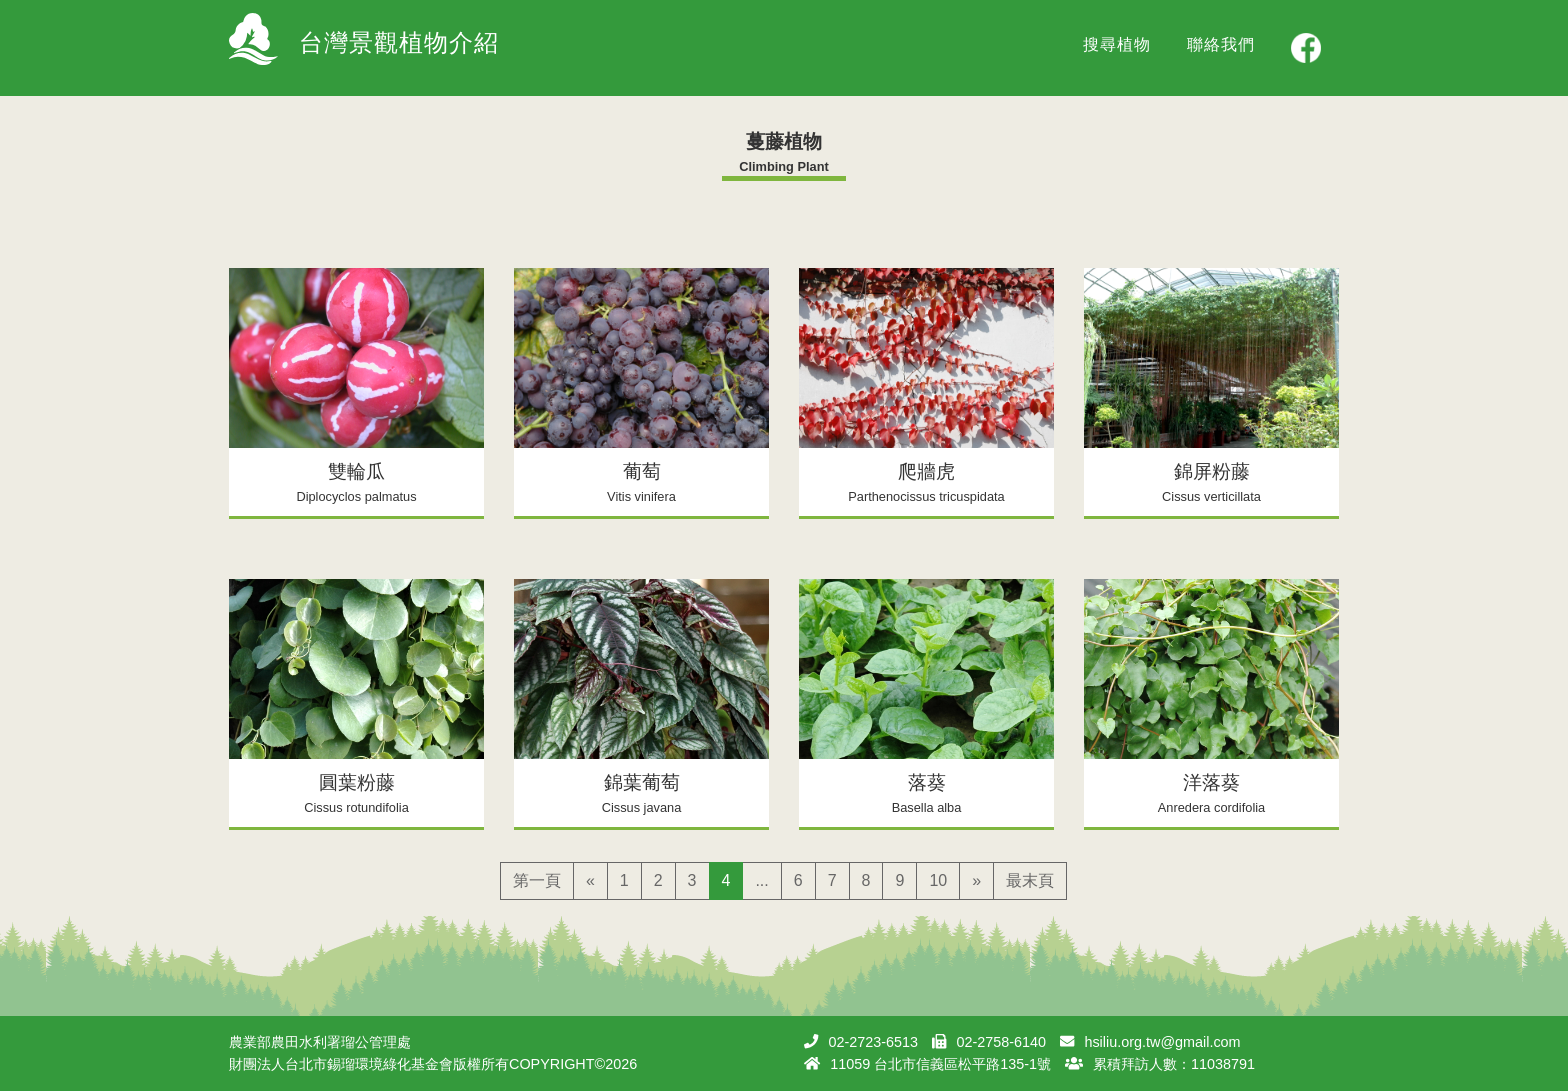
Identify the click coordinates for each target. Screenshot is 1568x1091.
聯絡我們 (1221, 44)
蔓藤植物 (784, 141)
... (761, 880)
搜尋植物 (1117, 44)
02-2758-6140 (1001, 1042)
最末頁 (1030, 880)
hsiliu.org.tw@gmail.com (1162, 1042)
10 (938, 880)
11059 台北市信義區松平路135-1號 (940, 1064)
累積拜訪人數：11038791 (1174, 1064)
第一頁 (537, 880)
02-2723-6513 (873, 1042)
